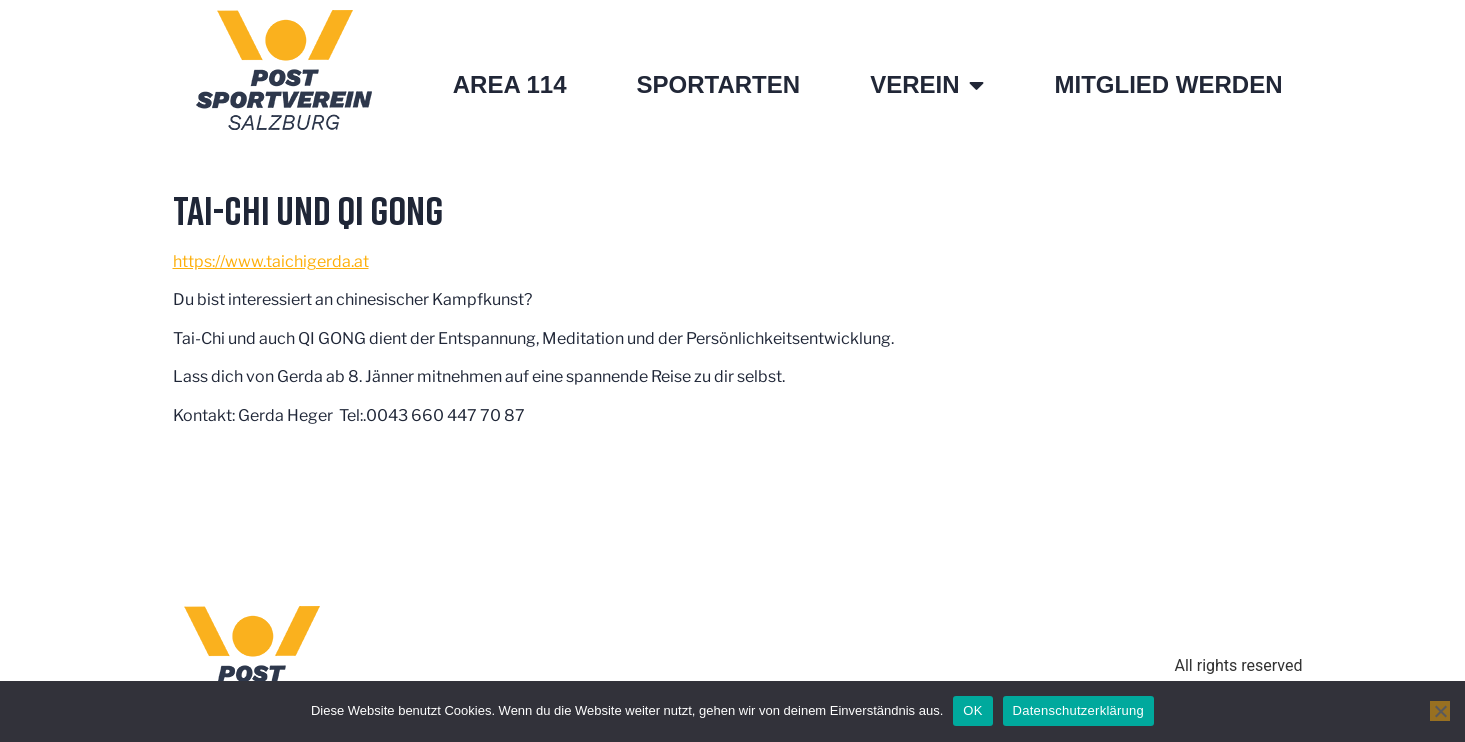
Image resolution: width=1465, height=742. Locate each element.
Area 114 (510, 84)
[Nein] (1440, 711)
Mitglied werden (1168, 84)
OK (972, 710)
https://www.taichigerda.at (271, 261)
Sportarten (719, 84)
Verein (927, 85)
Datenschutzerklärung (1078, 710)
